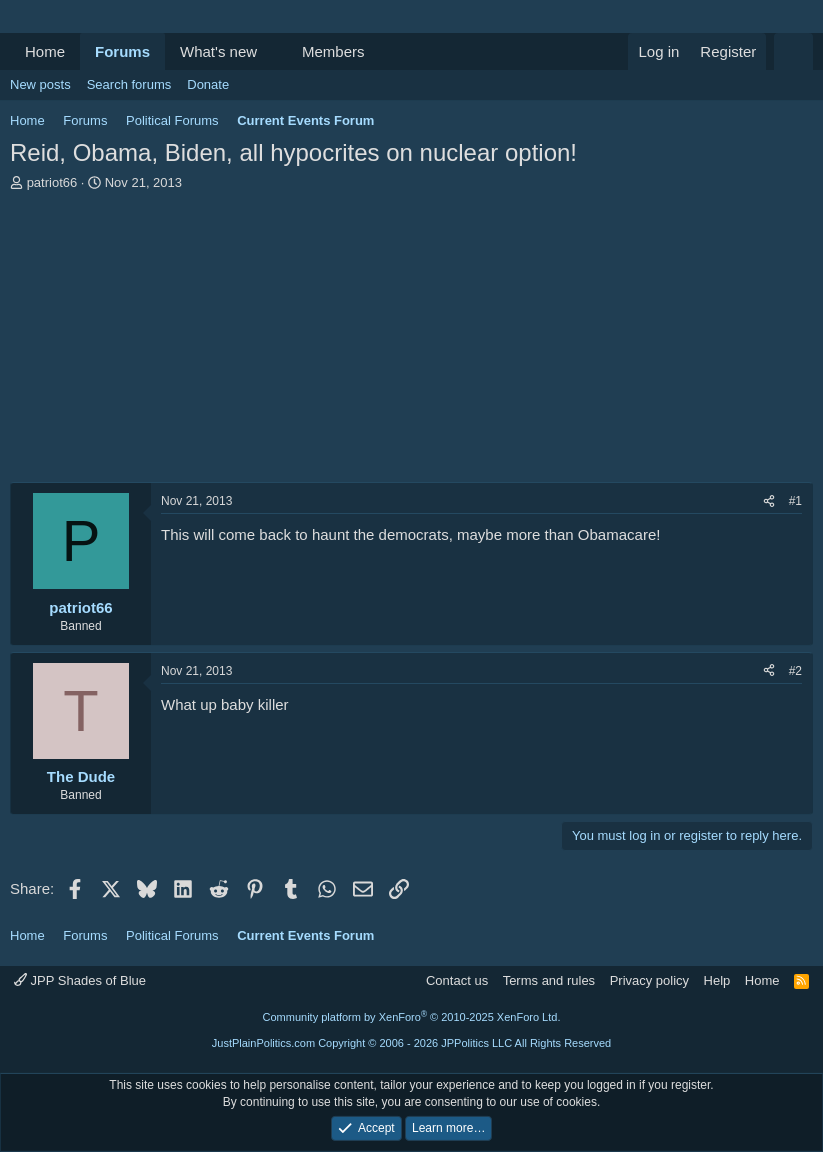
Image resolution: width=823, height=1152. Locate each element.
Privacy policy (649, 980)
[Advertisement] (411, 342)
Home (45, 51)
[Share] (769, 501)
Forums (122, 51)
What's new (218, 51)
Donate (208, 84)
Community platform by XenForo (412, 1017)
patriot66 (52, 182)
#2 (795, 671)
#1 (795, 501)
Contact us (457, 980)
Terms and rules (549, 980)
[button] (273, 51)
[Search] (793, 51)
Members (333, 51)
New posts (40, 84)
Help (717, 980)
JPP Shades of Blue (80, 980)
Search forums (129, 84)
